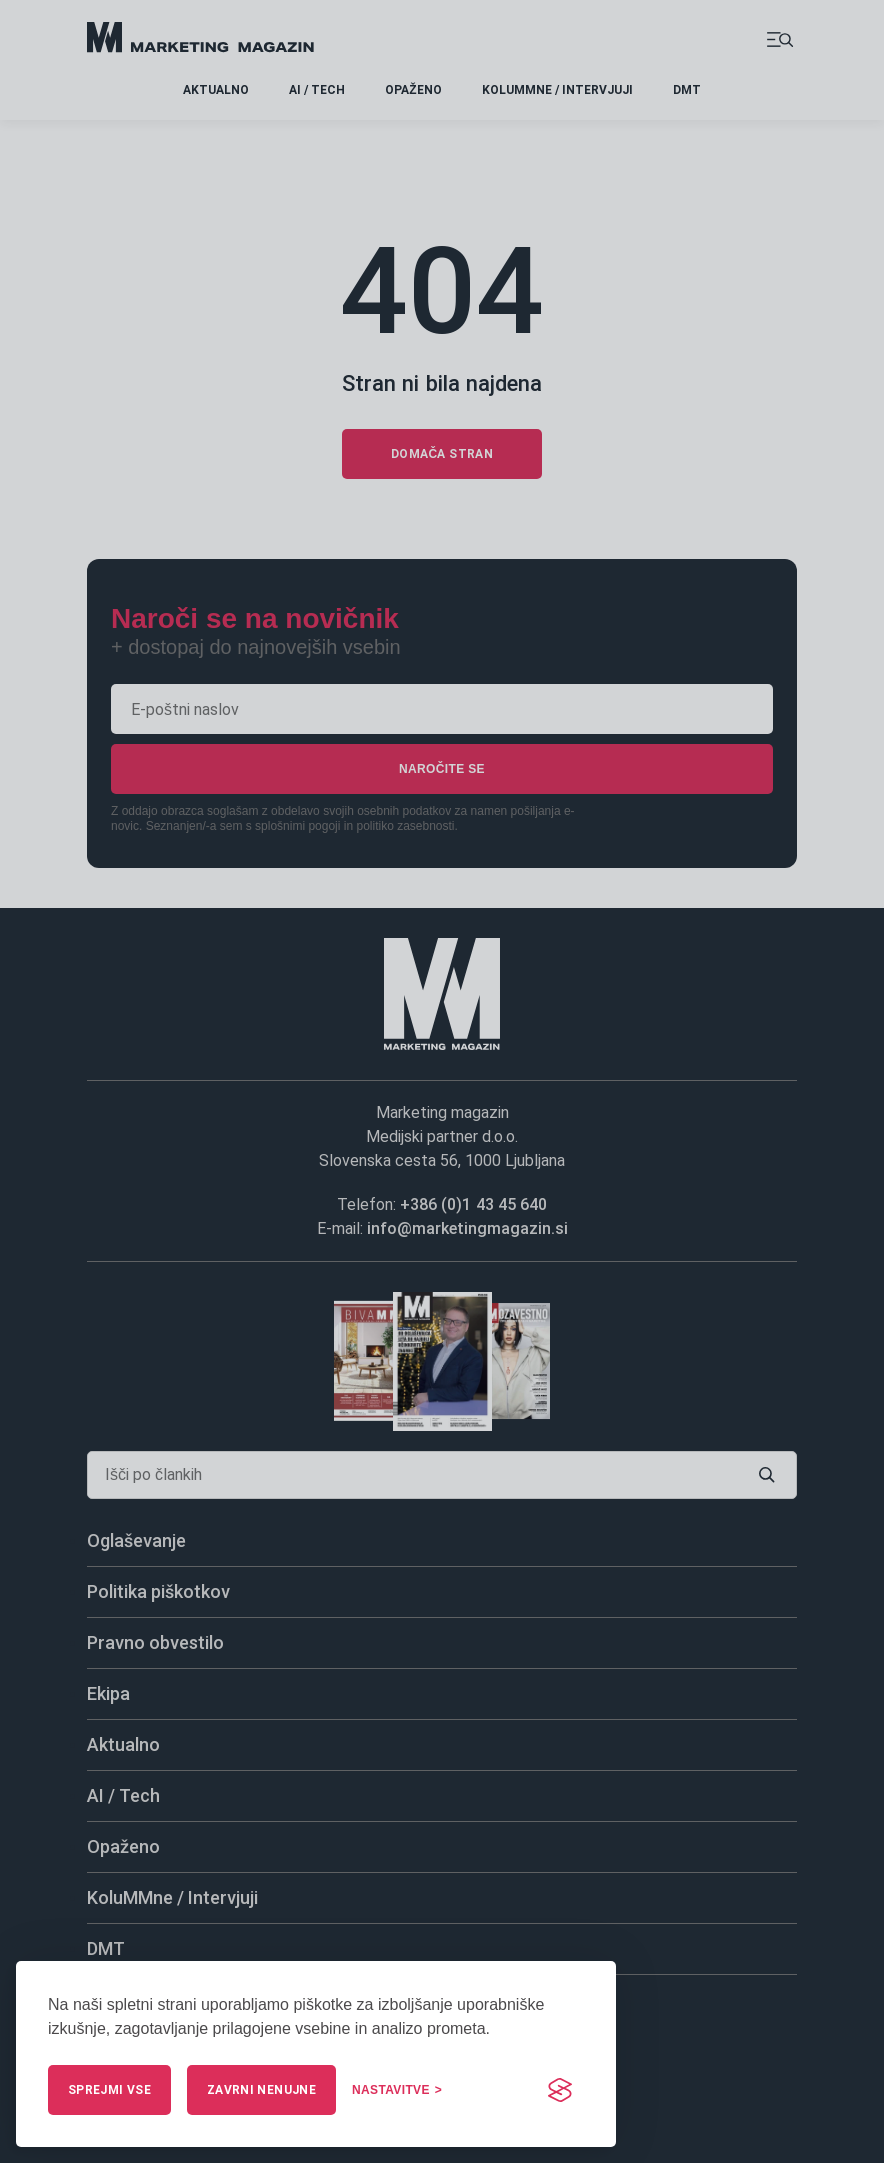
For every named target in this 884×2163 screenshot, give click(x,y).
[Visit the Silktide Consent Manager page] (560, 2090)
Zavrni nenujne (261, 2090)
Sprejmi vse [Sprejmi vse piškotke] (109, 2090)
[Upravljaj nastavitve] (397, 2090)
